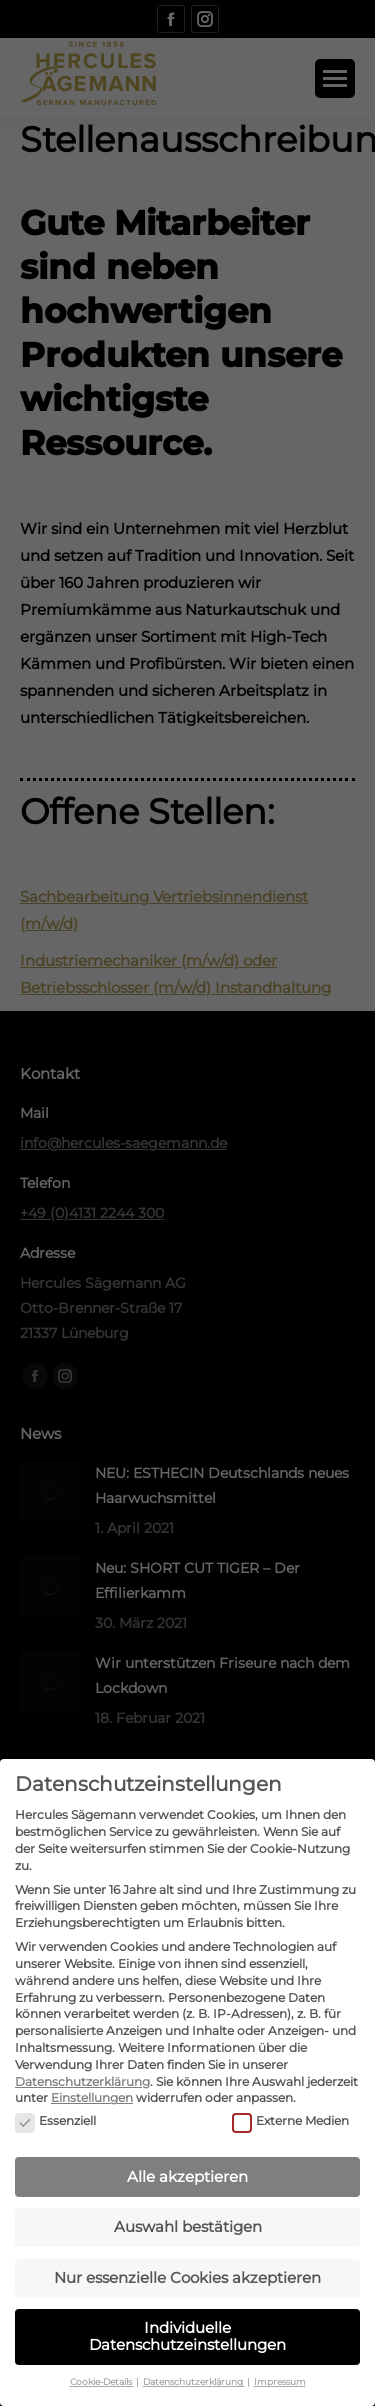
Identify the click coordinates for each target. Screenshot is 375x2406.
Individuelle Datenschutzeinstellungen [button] (187, 2314)
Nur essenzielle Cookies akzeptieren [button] (187, 2255)
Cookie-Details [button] (102, 2359)
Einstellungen (92, 2075)
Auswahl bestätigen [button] (188, 2204)
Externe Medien (290, 2099)
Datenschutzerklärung (82, 2059)
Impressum (280, 2359)
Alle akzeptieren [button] (187, 2154)
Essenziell (55, 2099)
